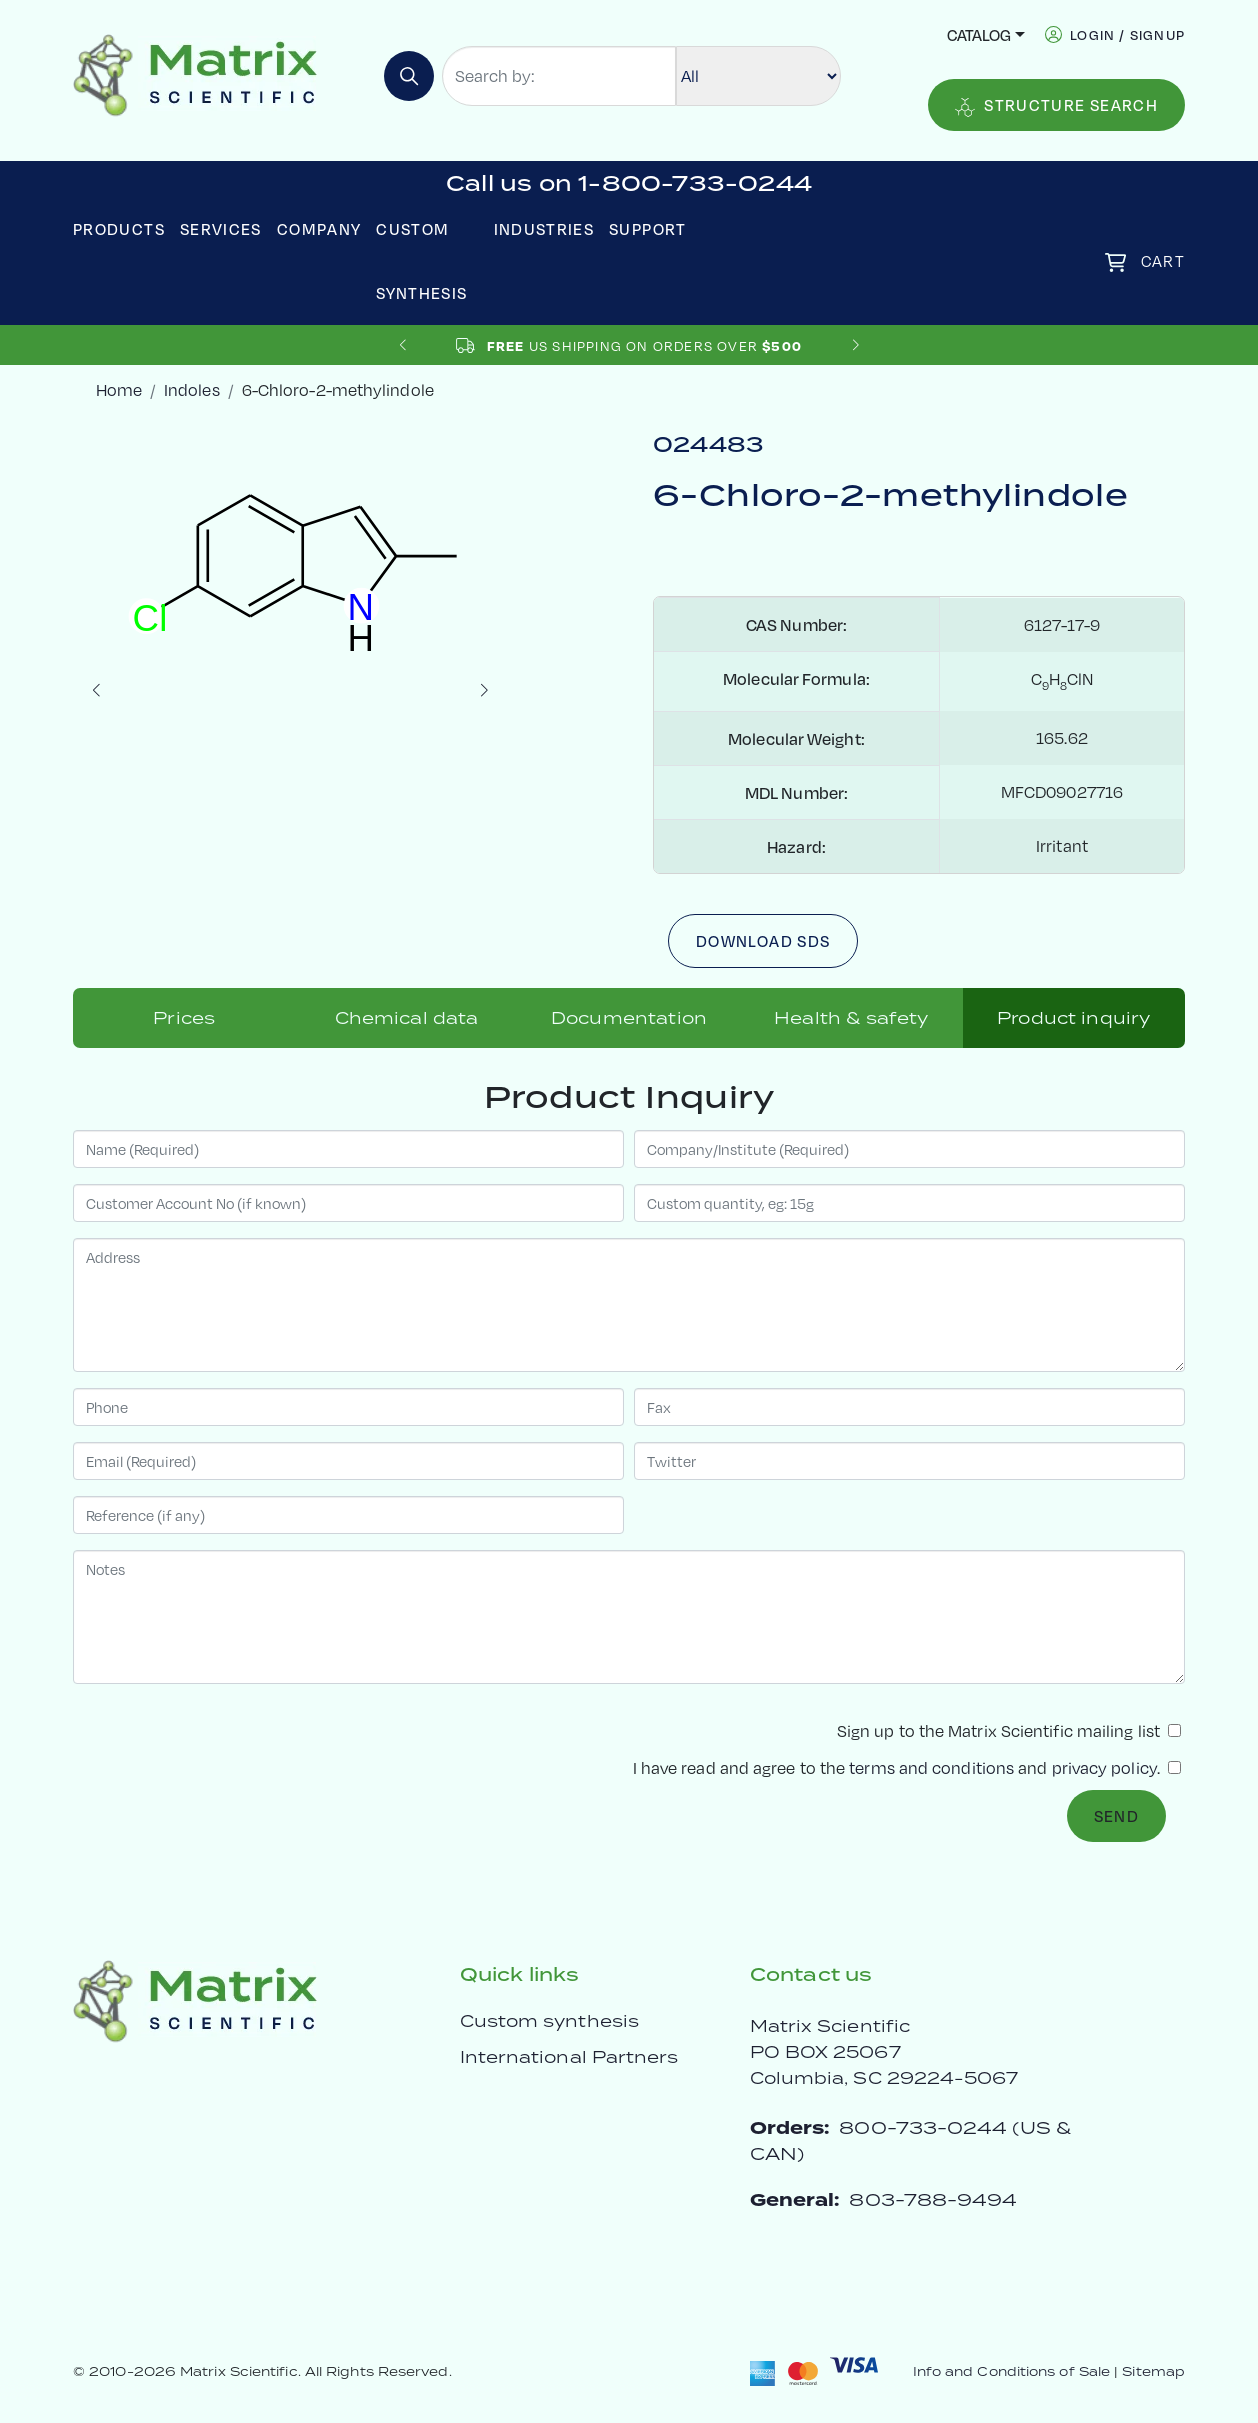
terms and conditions (931, 1767)
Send (1116, 1815)
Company (319, 228)
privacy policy (1104, 1767)
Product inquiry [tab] (1073, 1018)
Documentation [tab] (629, 1018)
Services (221, 228)
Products (119, 228)
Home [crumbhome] (119, 389)
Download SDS (763, 940)
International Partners (569, 2057)
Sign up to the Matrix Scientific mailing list (1009, 1730)
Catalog (979, 34)
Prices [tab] (184, 1018)
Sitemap (1153, 2371)
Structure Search (1056, 105)
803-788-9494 (933, 2199)
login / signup (1127, 34)
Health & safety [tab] (851, 1018)
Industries (544, 228)
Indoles (192, 389)
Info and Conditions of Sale (1011, 2371)
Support (648, 228)
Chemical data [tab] (407, 1018)
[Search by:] (559, 76)
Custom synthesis (549, 2021)
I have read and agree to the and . (907, 1767)
